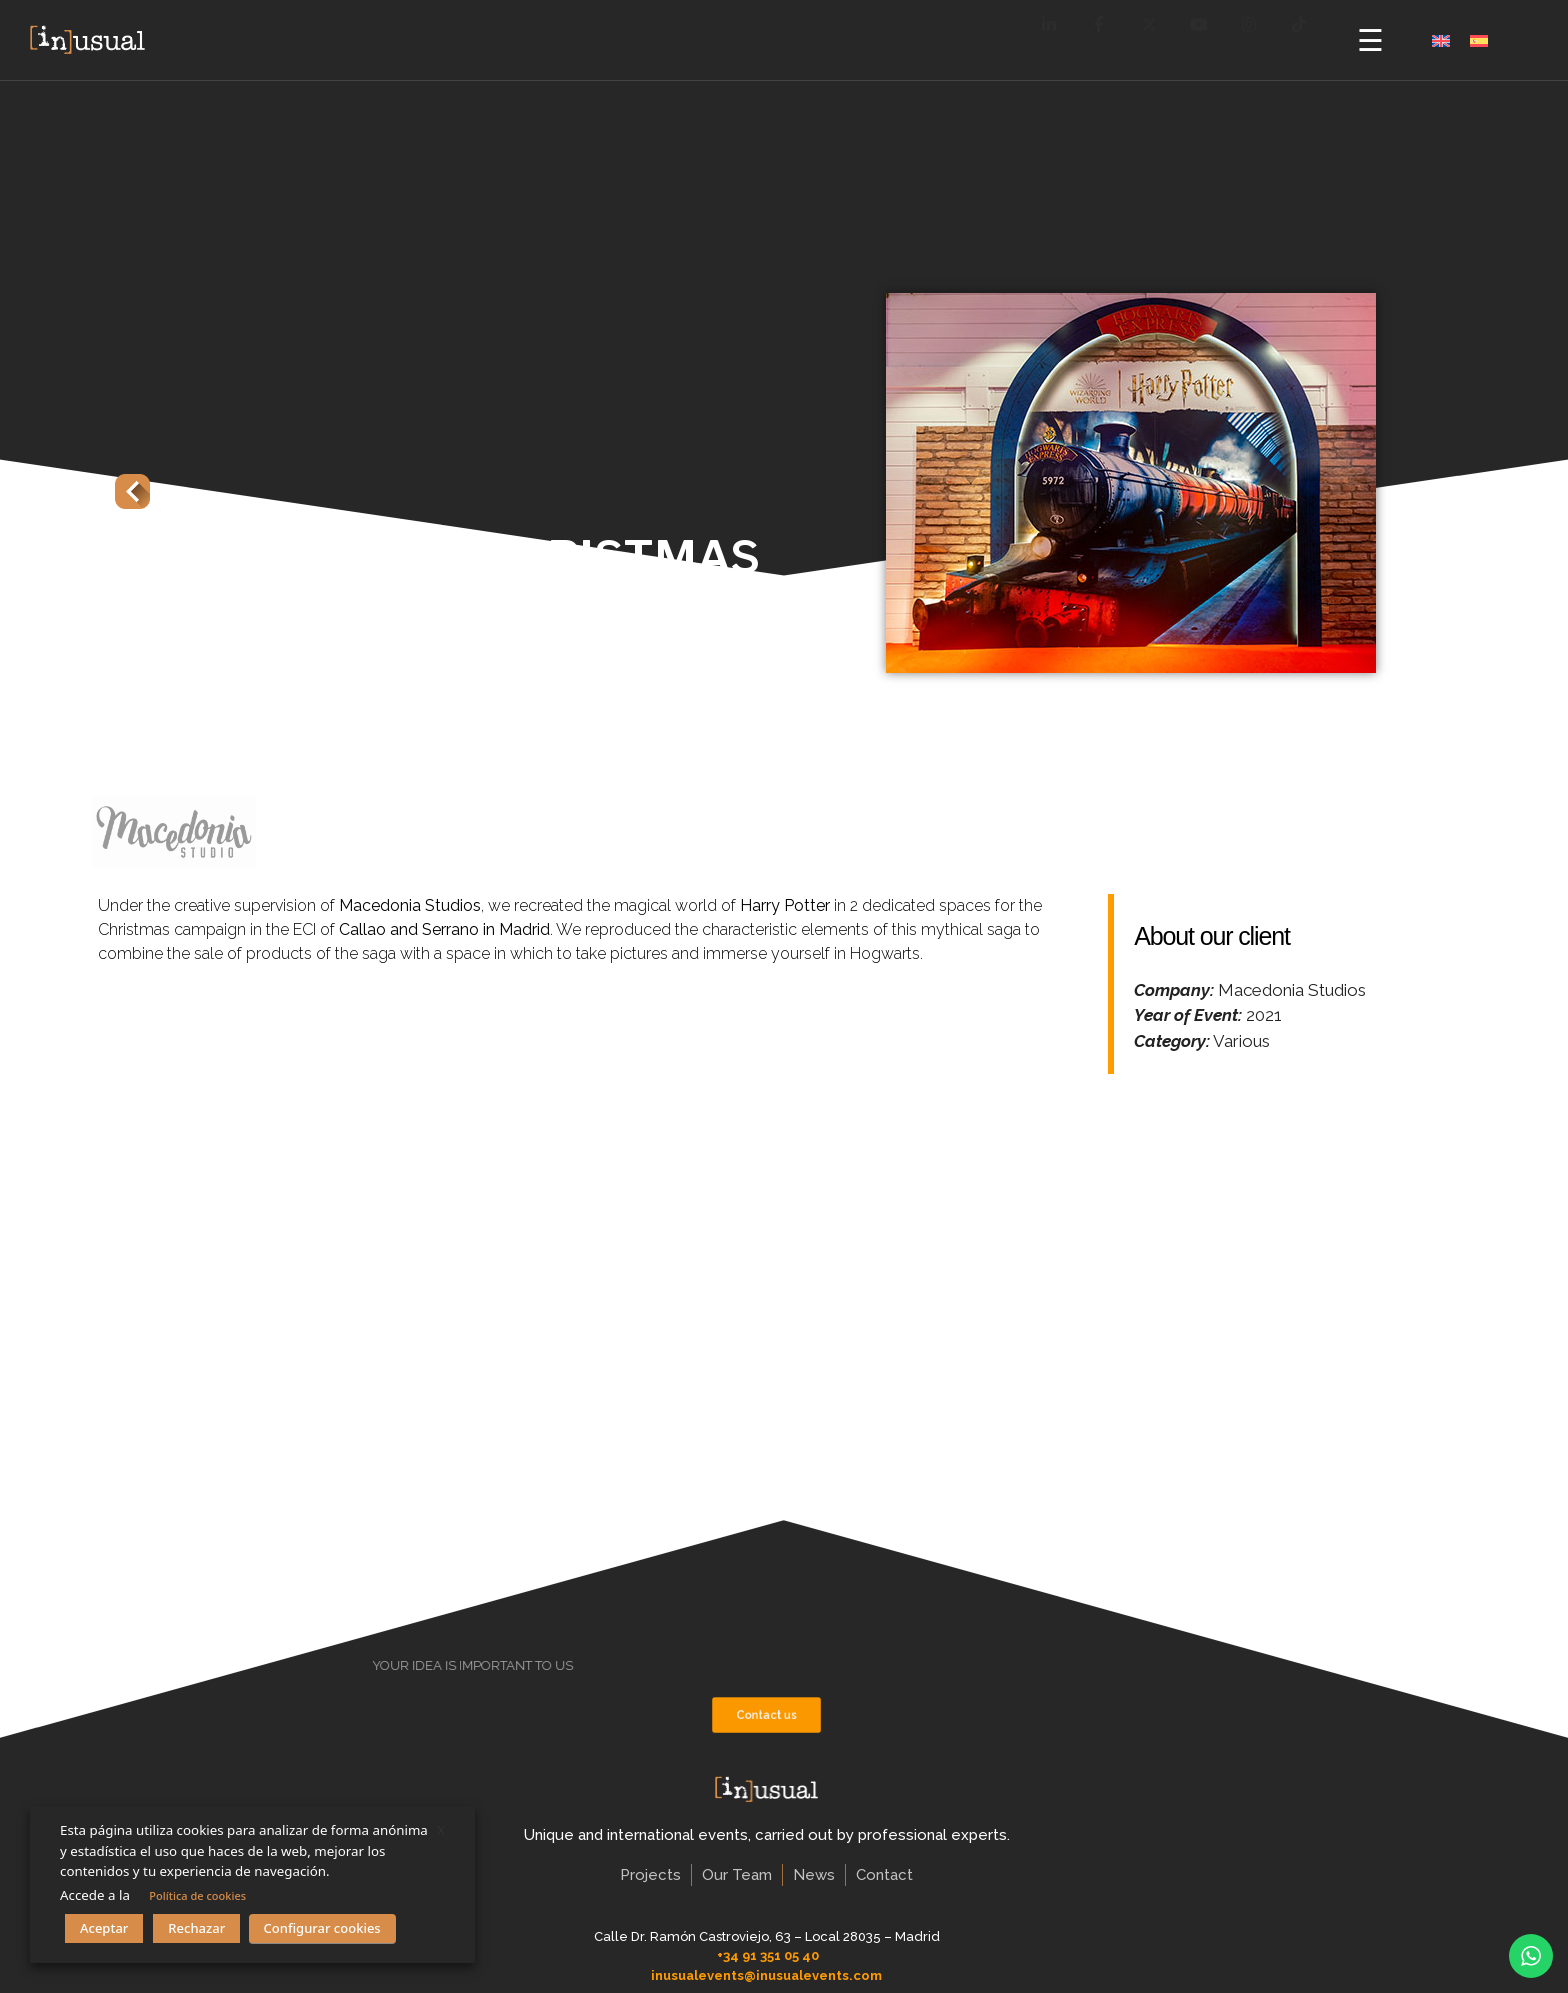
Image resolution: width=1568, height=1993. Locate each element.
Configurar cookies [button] (322, 1928)
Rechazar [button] (196, 1928)
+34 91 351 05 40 (768, 1955)
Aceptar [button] (104, 1928)
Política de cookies (197, 1895)
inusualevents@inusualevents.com (766, 1975)
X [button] (441, 1830)
